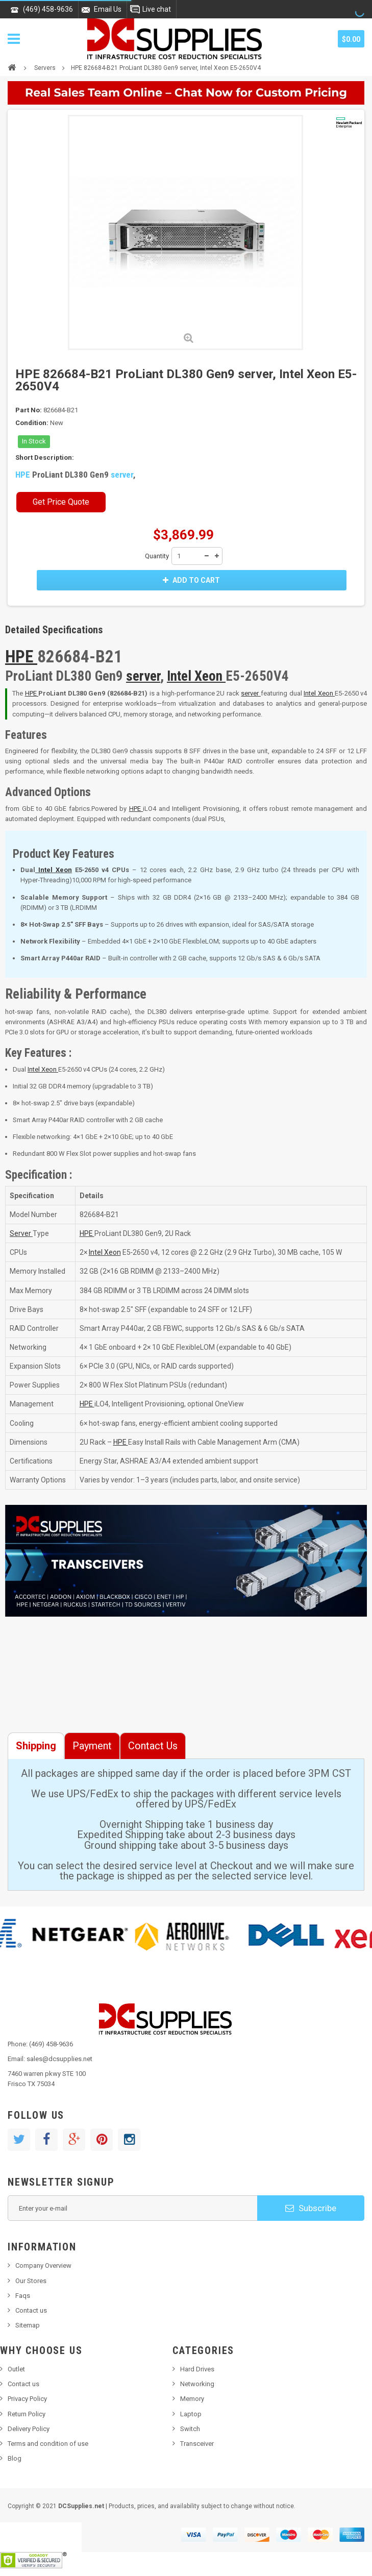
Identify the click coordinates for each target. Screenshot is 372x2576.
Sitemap (27, 2325)
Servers (45, 67)
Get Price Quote (61, 502)
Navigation (14, 38)
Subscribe (310, 2208)
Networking (197, 2384)
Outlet (16, 2369)
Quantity (157, 556)
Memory (192, 2398)
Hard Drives (197, 2369)
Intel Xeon (196, 676)
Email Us (107, 9)
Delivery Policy (28, 2429)
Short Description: (44, 457)
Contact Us (153, 1746)
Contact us (31, 2310)
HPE (23, 474)
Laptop (191, 2414)
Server (21, 1233)
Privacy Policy (27, 2398)
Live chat (156, 9)
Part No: (28, 410)
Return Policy (26, 2414)
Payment (92, 1746)
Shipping (36, 1746)
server (122, 474)
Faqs (22, 2295)
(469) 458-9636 (48, 9)
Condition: (31, 423)
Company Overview (43, 2265)
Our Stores (30, 2281)
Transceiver (197, 2443)
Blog (14, 2458)
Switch (190, 2429)
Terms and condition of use (48, 2443)
